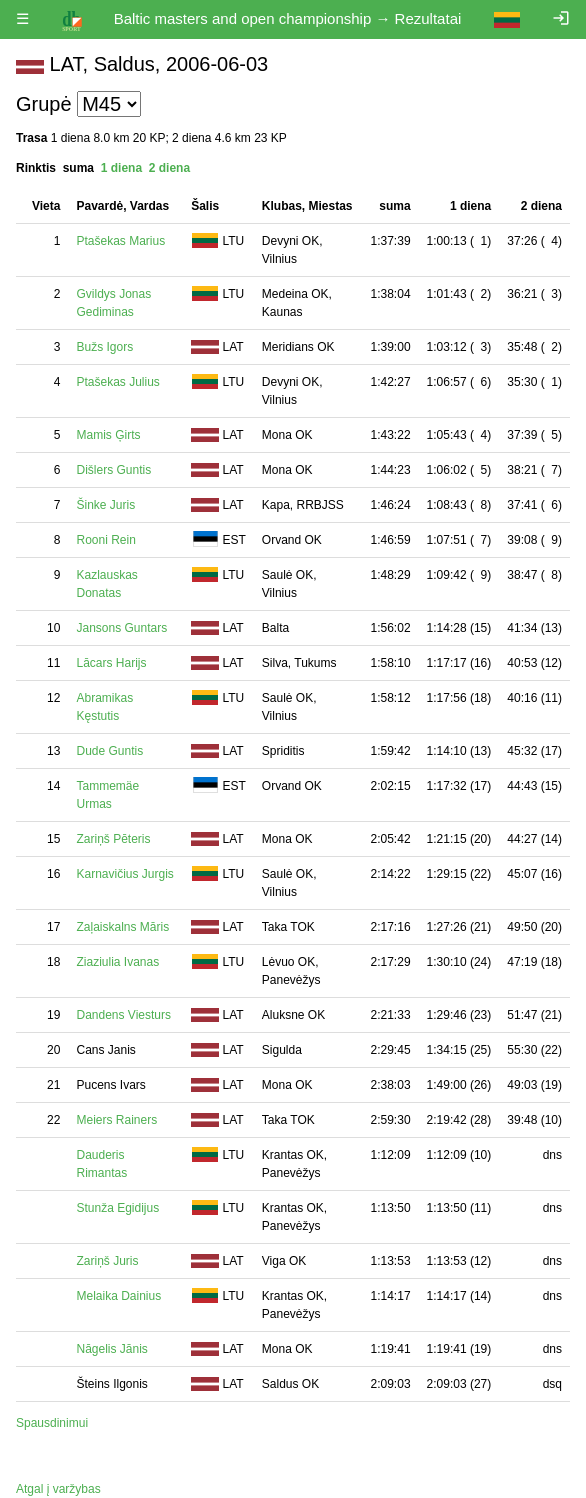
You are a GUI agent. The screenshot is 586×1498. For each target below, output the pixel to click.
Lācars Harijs (111, 663)
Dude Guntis (109, 751)
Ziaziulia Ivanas (117, 962)
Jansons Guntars (121, 628)
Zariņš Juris (107, 1261)
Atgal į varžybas (58, 1489)
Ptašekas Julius (117, 382)
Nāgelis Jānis (111, 1349)
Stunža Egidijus (117, 1208)
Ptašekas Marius (120, 241)
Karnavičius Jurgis (124, 874)
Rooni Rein (105, 540)
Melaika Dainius (118, 1296)
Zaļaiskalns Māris (122, 927)
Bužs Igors (104, 347)
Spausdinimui (52, 1423)
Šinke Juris (105, 505)
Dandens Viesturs (123, 1015)
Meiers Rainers (116, 1120)
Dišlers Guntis (113, 470)
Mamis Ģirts (108, 435)
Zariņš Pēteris (113, 839)
